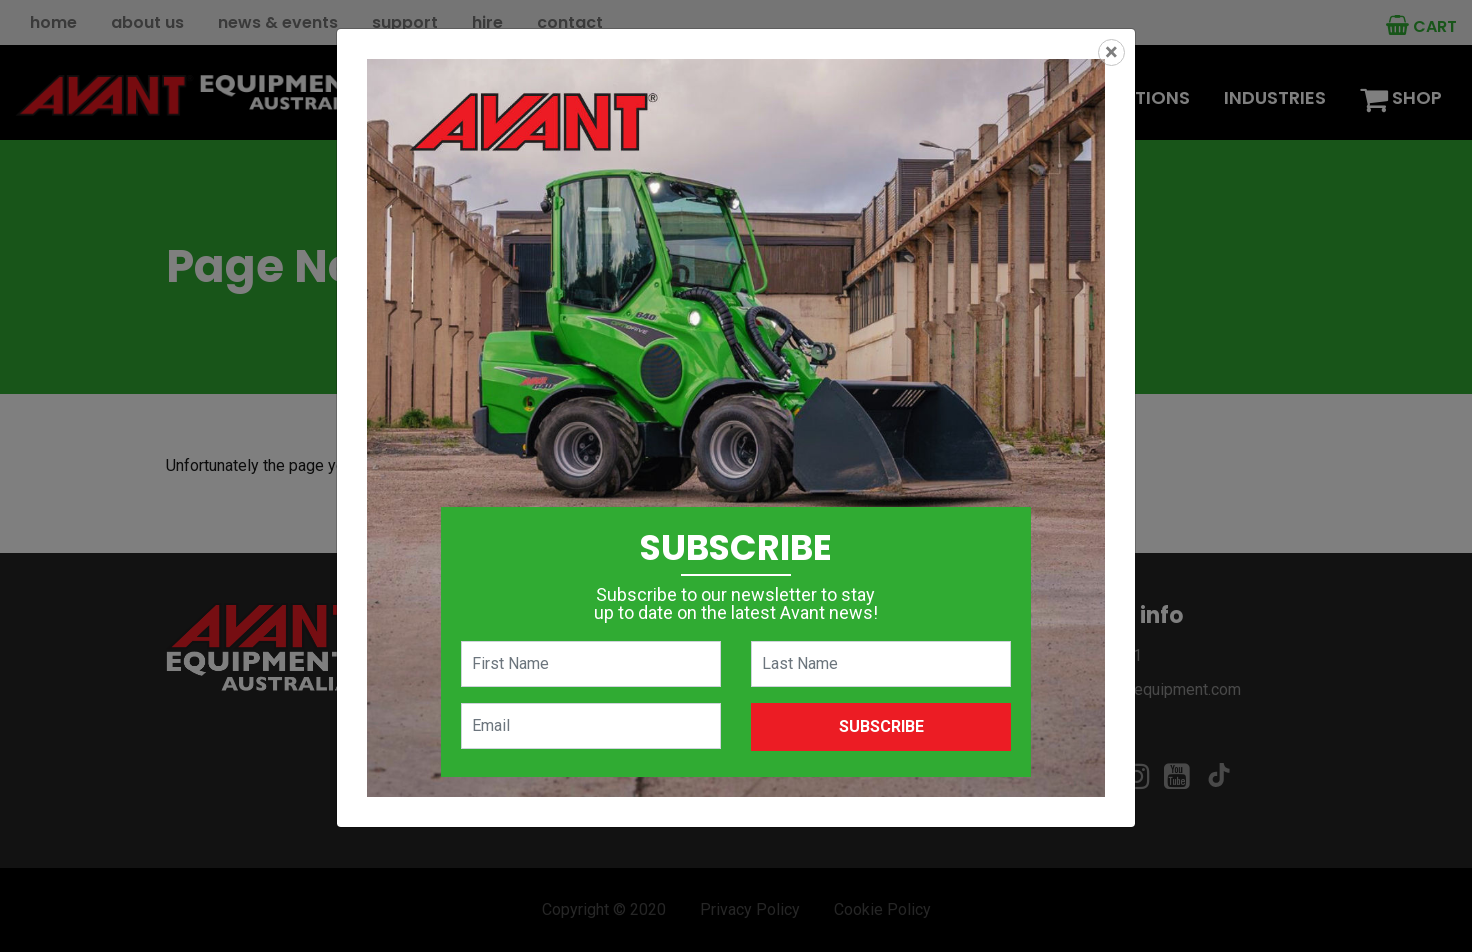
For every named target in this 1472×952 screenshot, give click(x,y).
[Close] (1111, 52)
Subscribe (881, 726)
